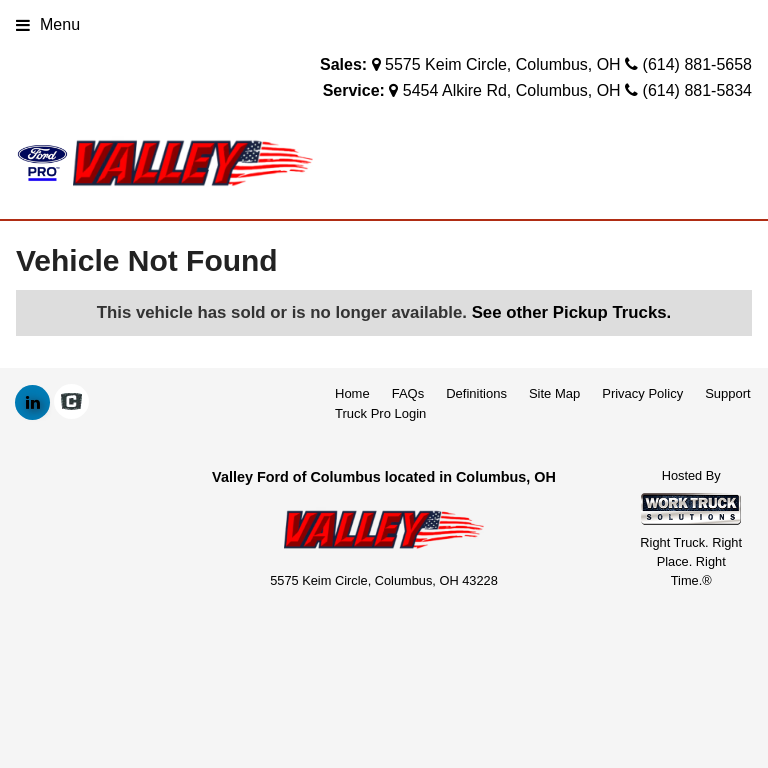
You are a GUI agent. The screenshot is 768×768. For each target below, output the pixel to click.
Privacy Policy (642, 393)
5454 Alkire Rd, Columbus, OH (512, 90)
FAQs (408, 393)
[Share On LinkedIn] (32, 403)
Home (352, 393)
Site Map (554, 393)
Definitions (476, 393)
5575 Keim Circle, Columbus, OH (503, 64)
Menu (48, 24)
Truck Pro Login (380, 413)
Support (728, 393)
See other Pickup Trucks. (572, 312)
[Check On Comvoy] (71, 403)
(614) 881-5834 (697, 90)
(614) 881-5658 (697, 64)
